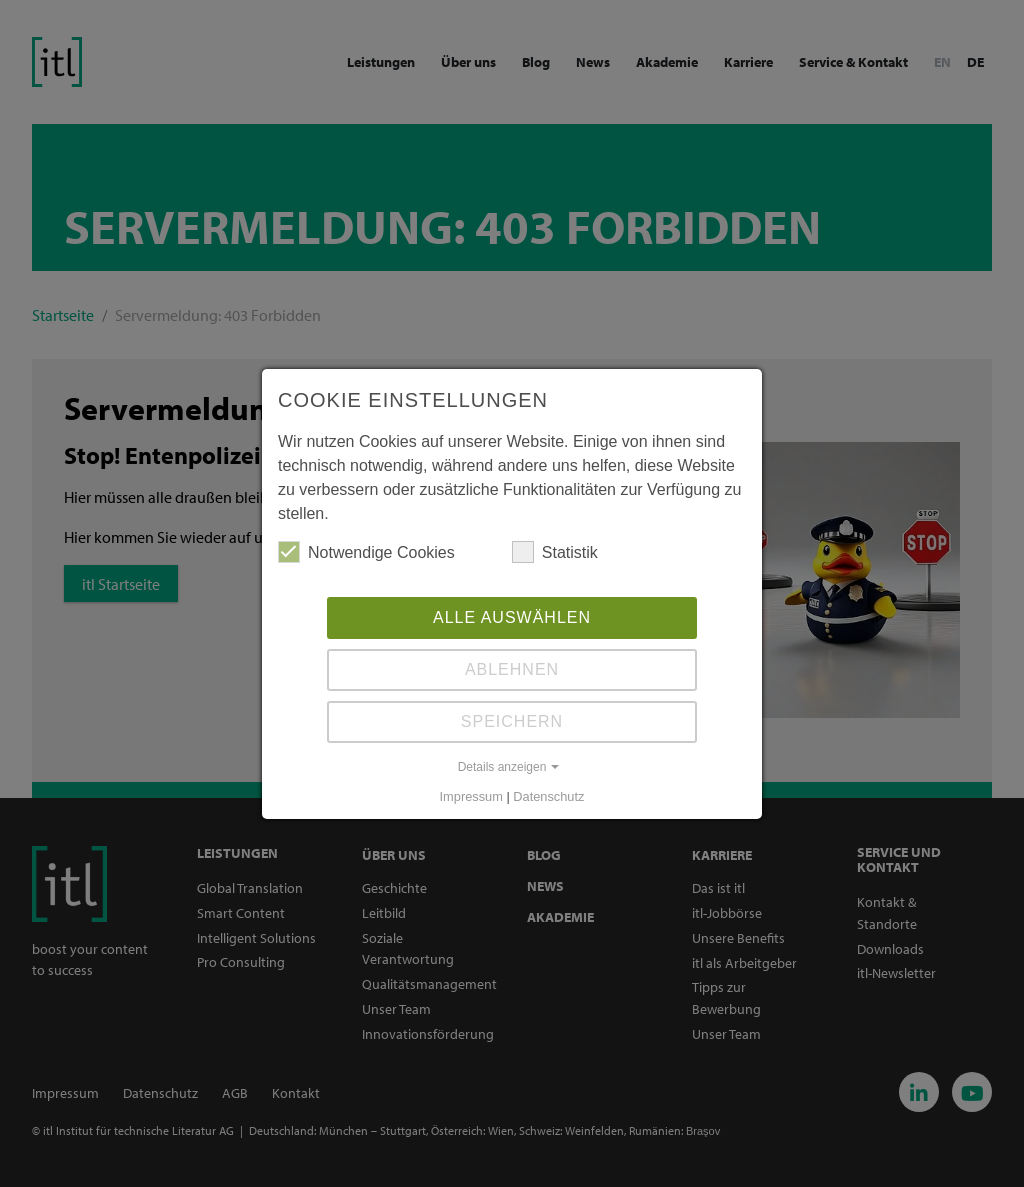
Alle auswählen (512, 617)
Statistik (555, 552)
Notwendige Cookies (366, 552)
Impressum (471, 796)
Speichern (512, 721)
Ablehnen (512, 669)
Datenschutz (548, 796)
